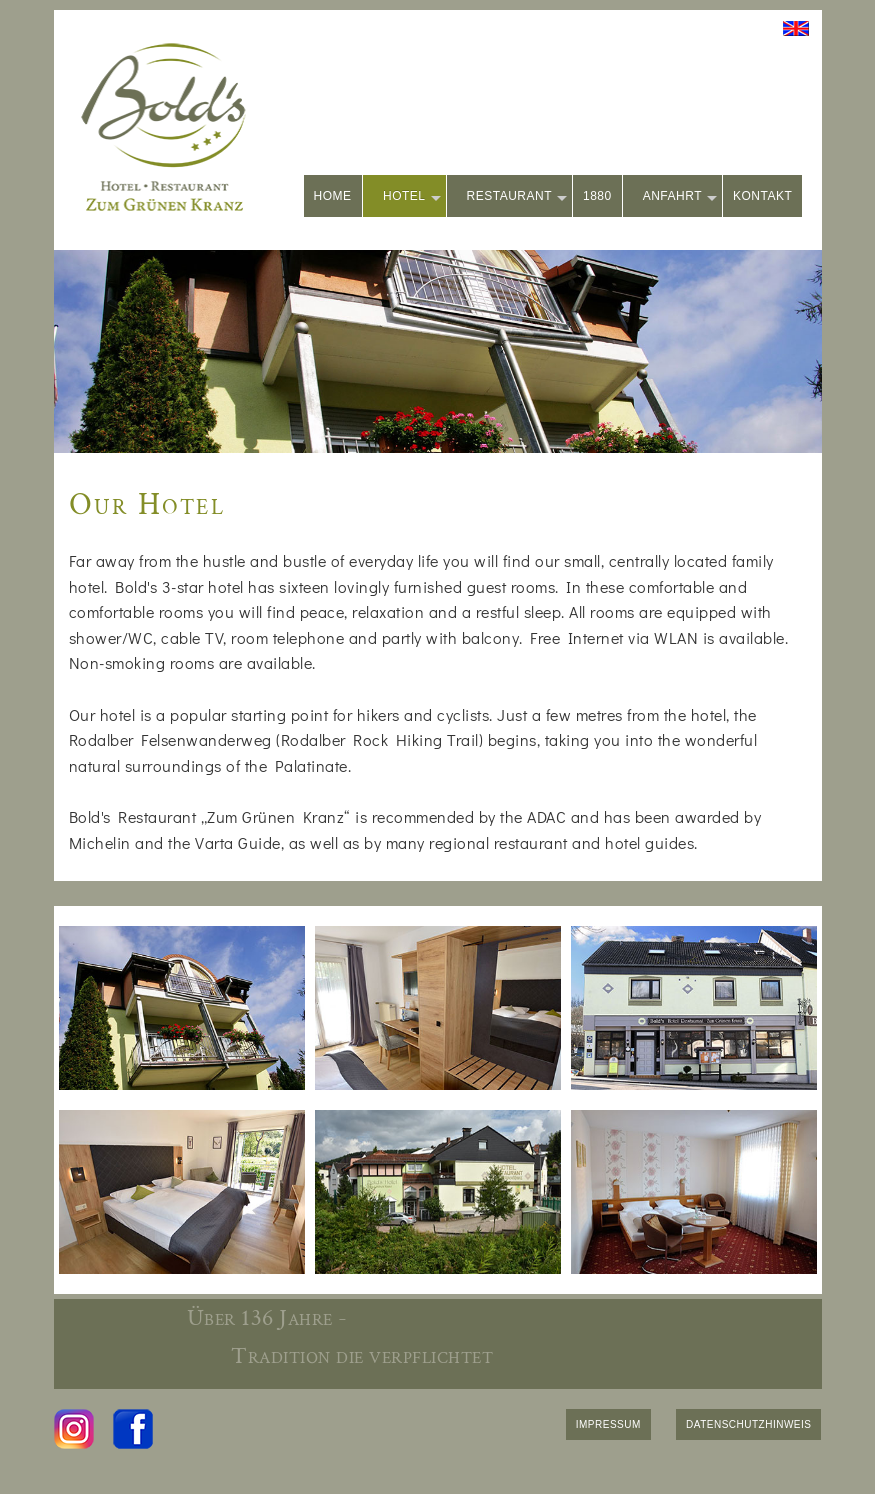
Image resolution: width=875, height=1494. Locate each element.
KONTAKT (762, 196)
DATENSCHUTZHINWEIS (748, 1424)
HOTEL (412, 197)
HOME (333, 196)
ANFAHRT (680, 197)
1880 (597, 196)
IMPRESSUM (608, 1424)
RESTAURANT (517, 197)
